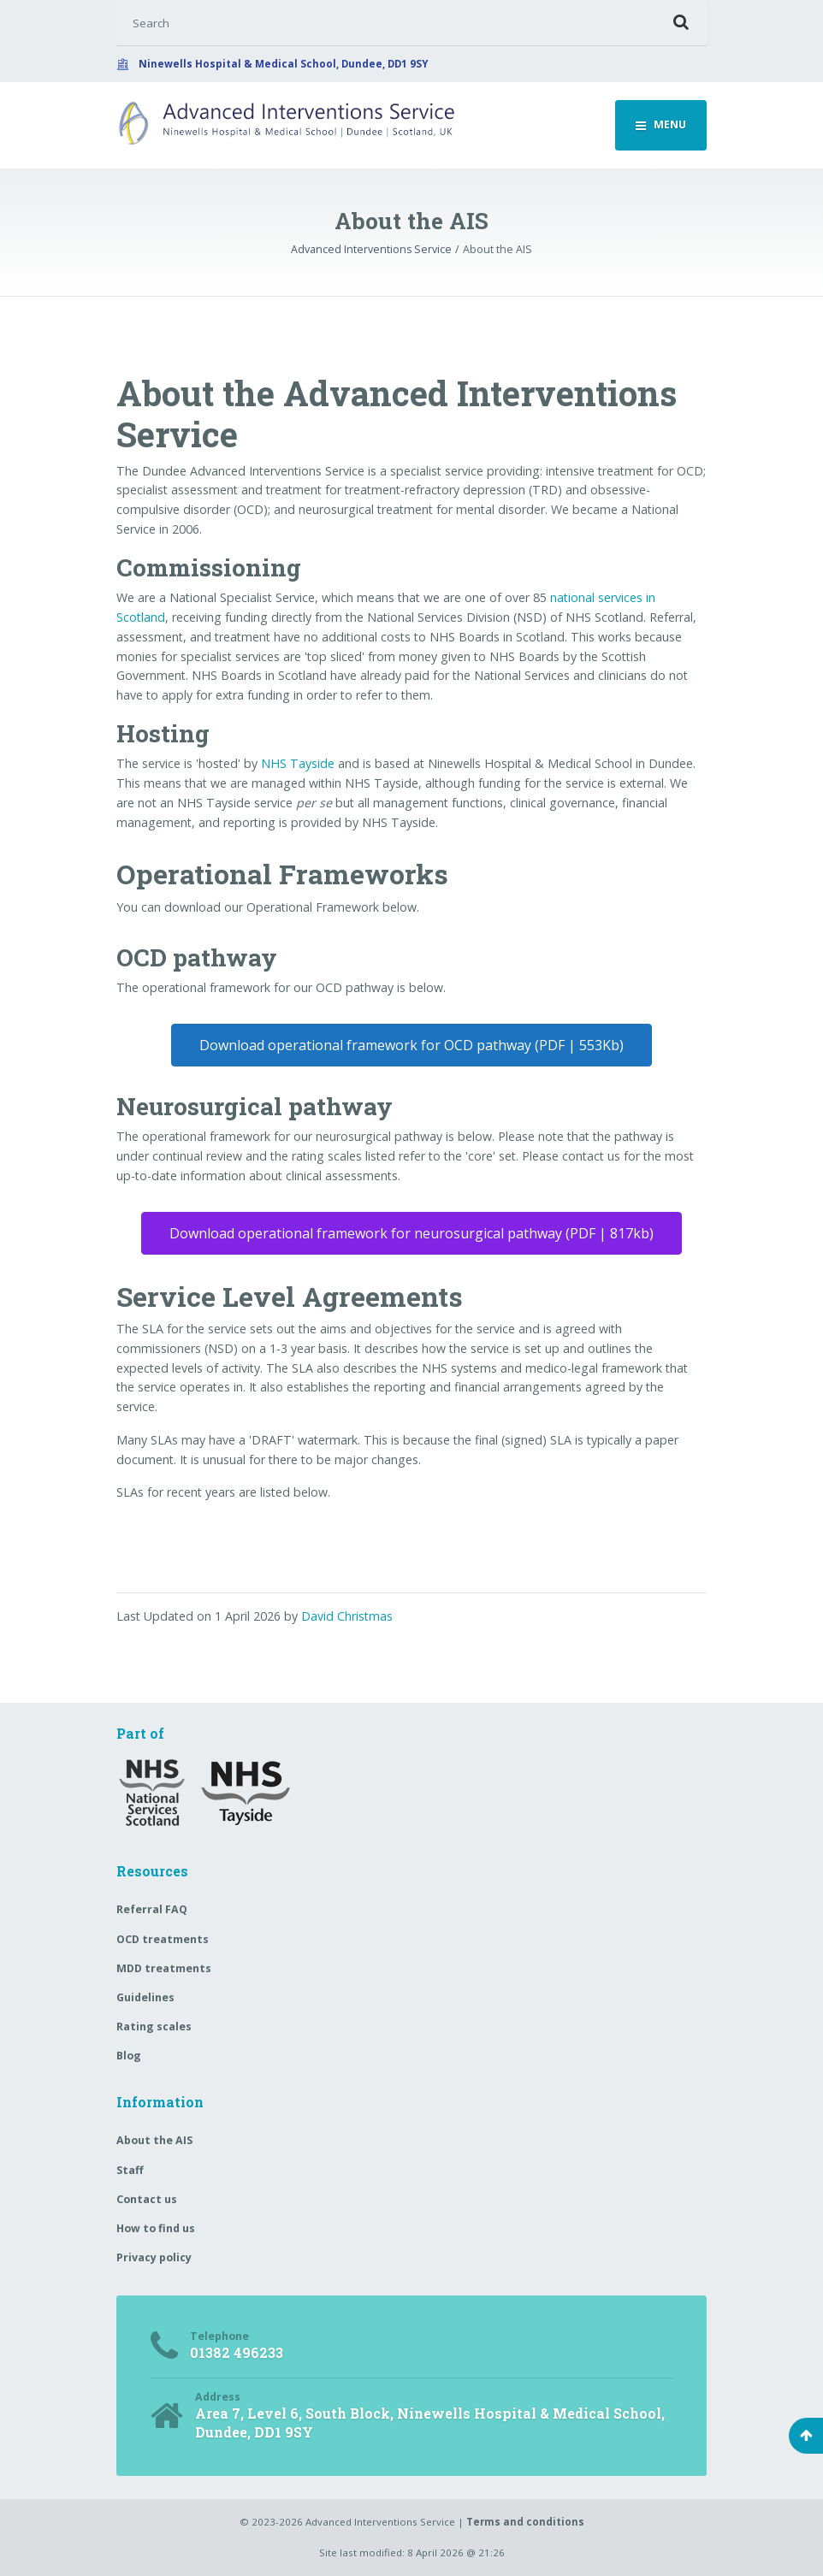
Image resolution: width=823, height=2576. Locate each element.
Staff (130, 2170)
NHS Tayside (298, 763)
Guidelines (145, 1997)
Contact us (146, 2199)
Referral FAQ (151, 1909)
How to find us (155, 2228)
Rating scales (154, 2026)
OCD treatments (162, 1939)
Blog (128, 2055)
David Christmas (347, 1616)
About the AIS (154, 2140)
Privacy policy (154, 2257)
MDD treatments (163, 1968)
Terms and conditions (525, 2521)
